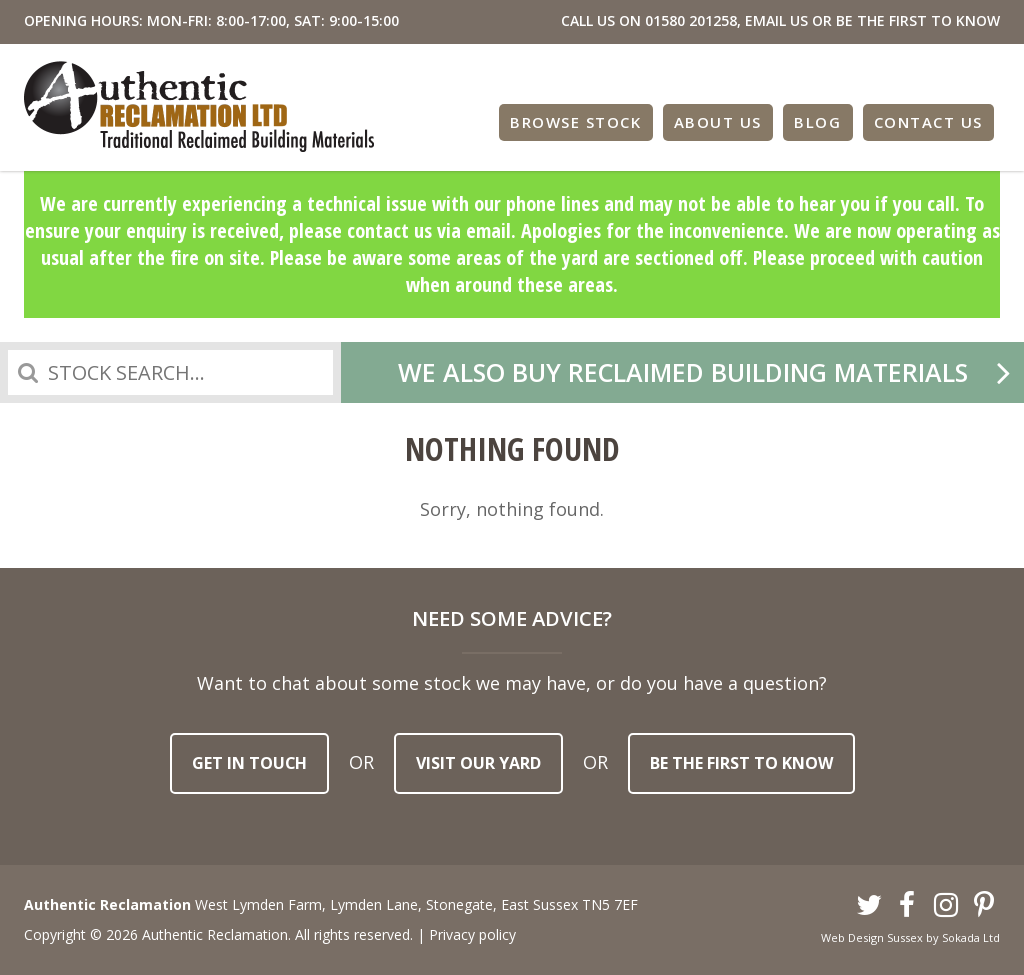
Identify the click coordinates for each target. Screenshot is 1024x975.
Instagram (946, 906)
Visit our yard (478, 763)
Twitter (869, 906)
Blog (817, 122)
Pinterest (985, 906)
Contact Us (928, 122)
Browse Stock (575, 122)
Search (28, 372)
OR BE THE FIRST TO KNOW (906, 20)
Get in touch (249, 763)
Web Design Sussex (872, 937)
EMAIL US (776, 20)
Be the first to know (741, 763)
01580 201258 (691, 20)
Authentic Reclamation (199, 106)
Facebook (908, 906)
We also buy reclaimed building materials (683, 372)
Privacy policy (472, 934)
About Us (718, 122)
